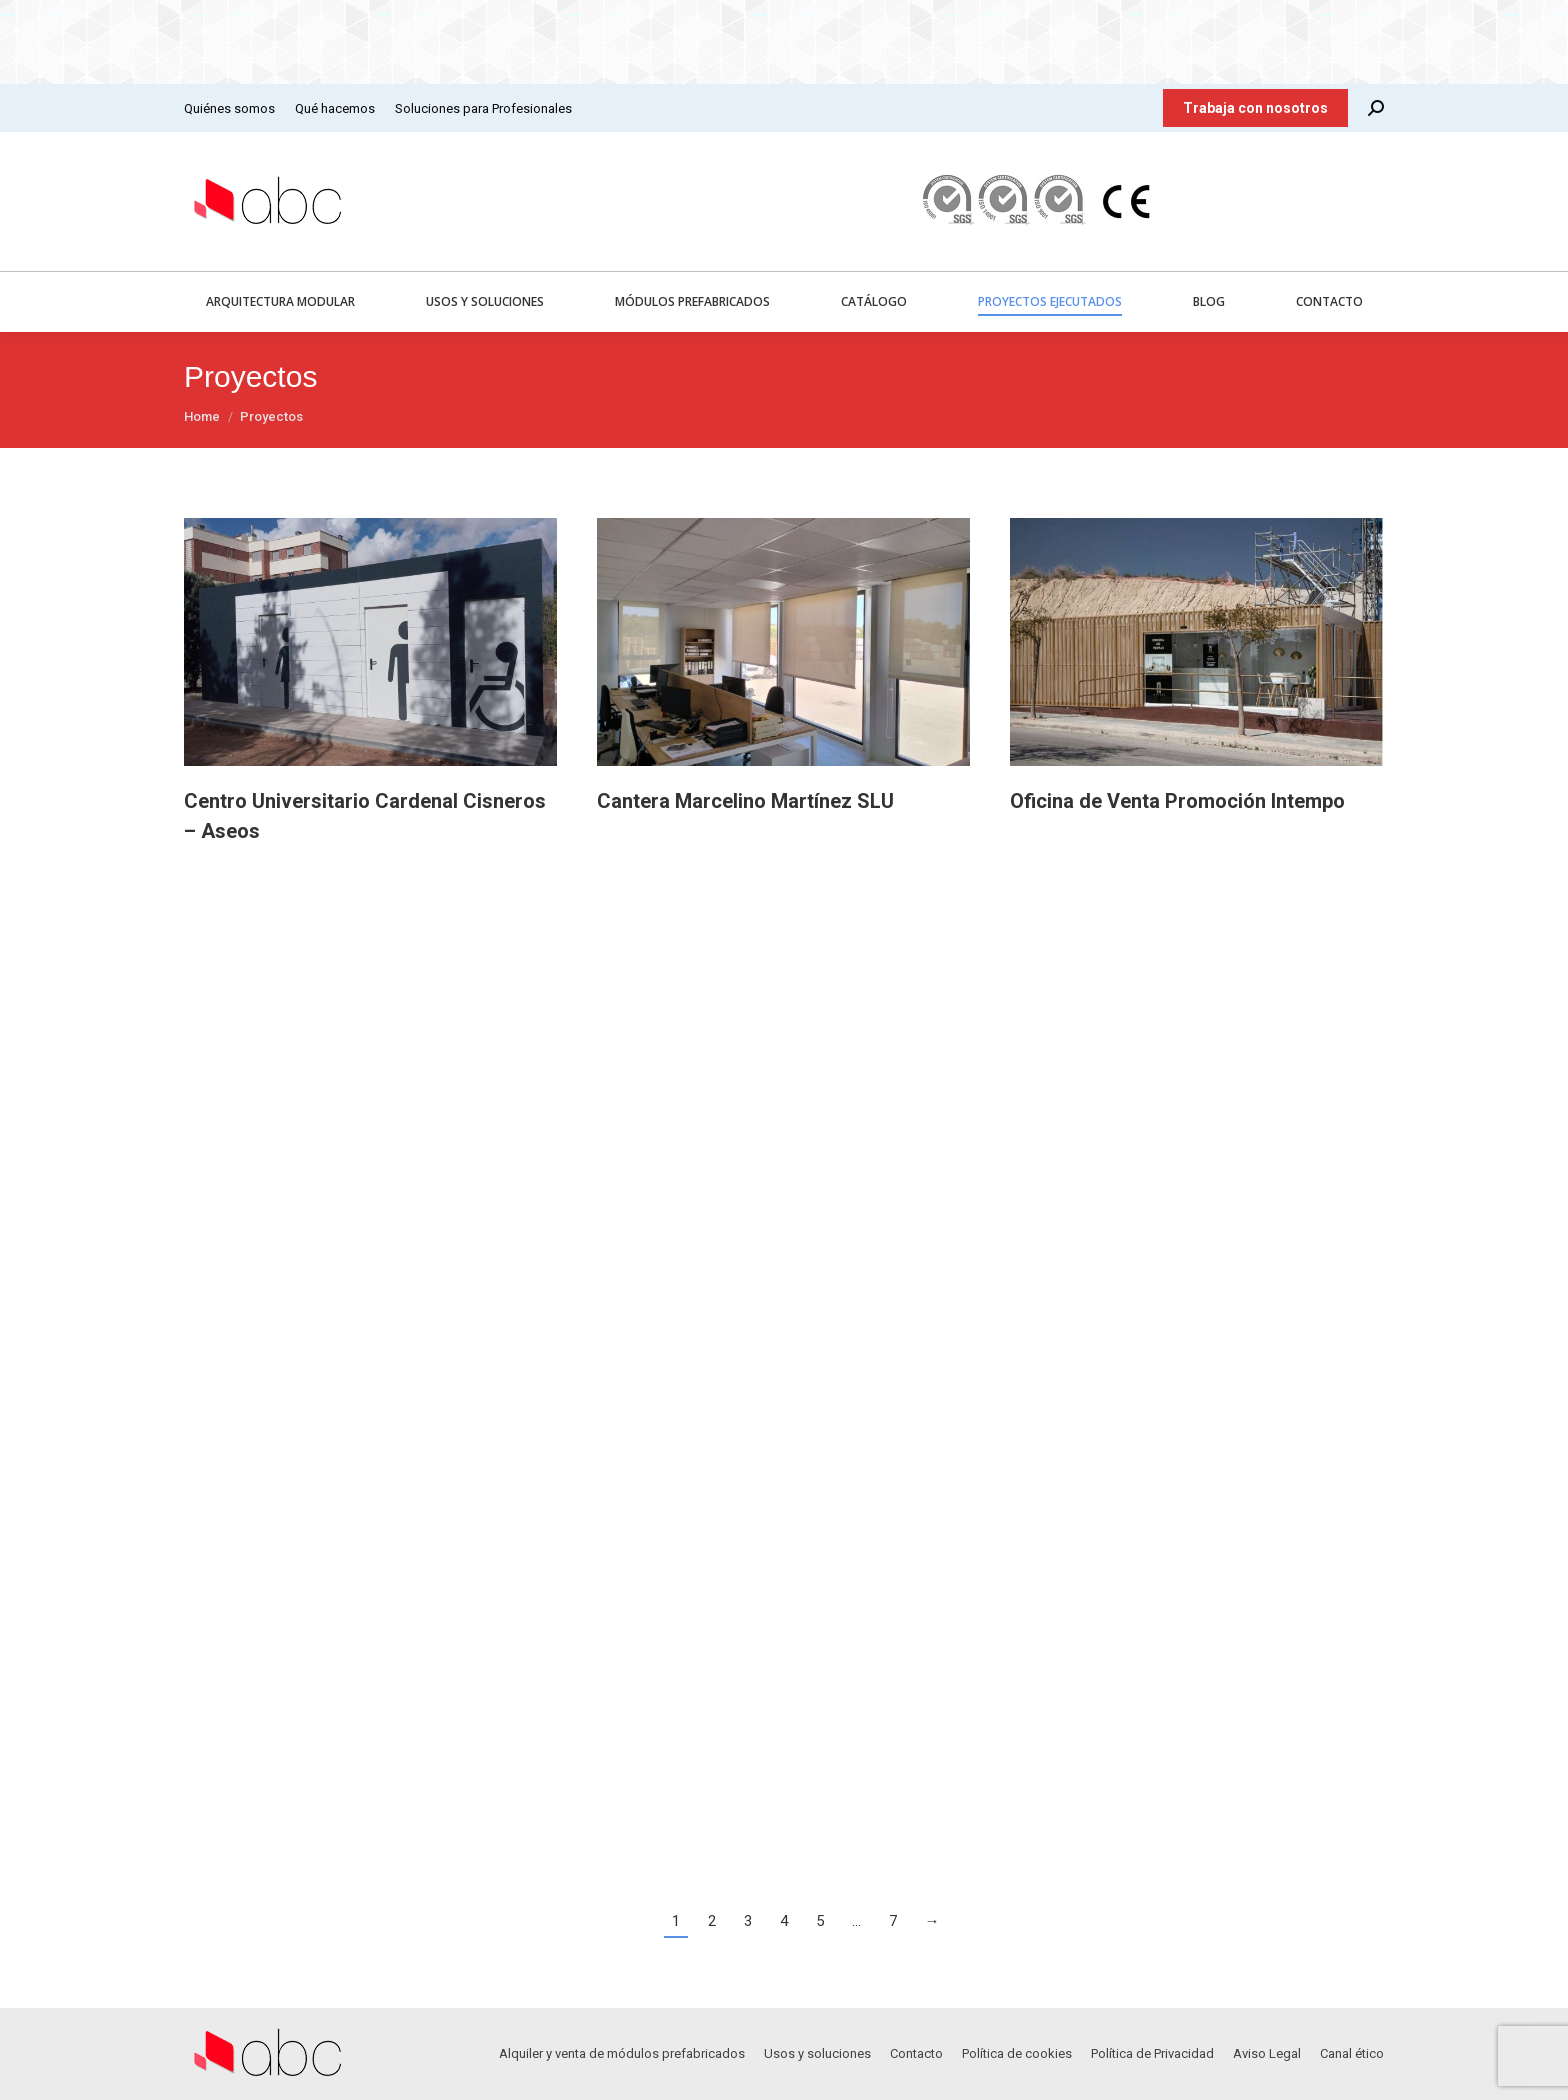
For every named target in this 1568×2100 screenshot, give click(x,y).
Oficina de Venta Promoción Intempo (1177, 801)
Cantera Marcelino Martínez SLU (745, 801)
